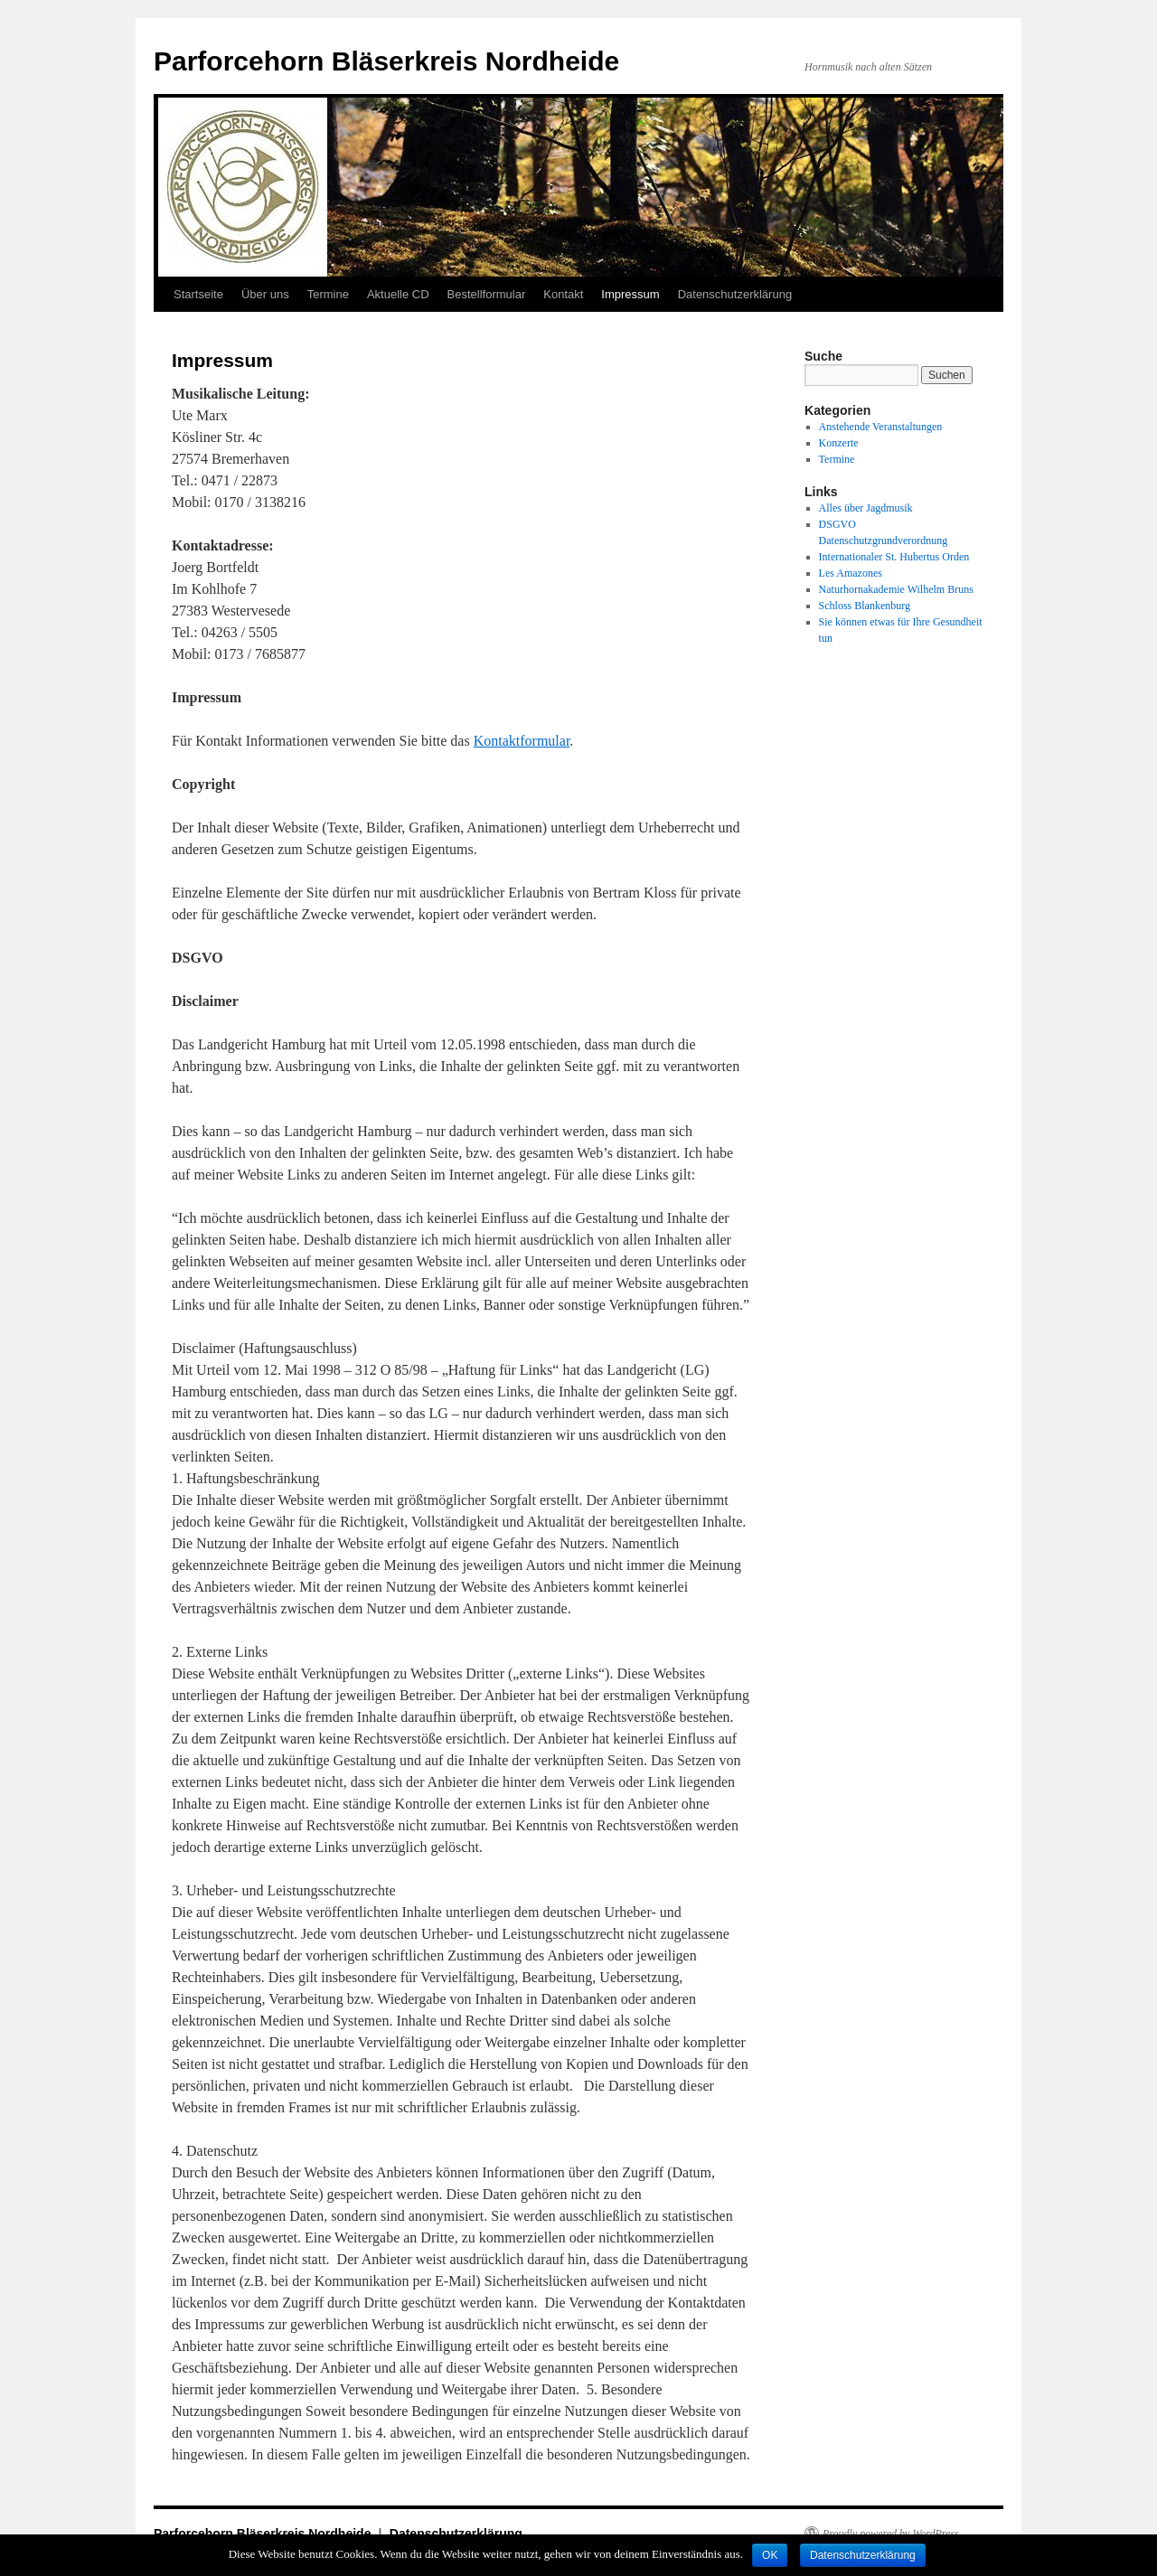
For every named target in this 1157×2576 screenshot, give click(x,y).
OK (769, 2555)
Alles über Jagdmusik (866, 508)
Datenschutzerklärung (735, 294)
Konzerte (839, 443)
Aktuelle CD (398, 294)
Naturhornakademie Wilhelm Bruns (896, 589)
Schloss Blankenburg (864, 605)
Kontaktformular (522, 740)
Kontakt (563, 294)
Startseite (198, 294)
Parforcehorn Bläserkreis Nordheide (386, 61)
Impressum (630, 294)
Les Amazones (850, 573)
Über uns (265, 294)
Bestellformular (486, 294)
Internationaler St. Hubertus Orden (894, 556)
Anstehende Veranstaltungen (881, 426)
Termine (328, 294)
